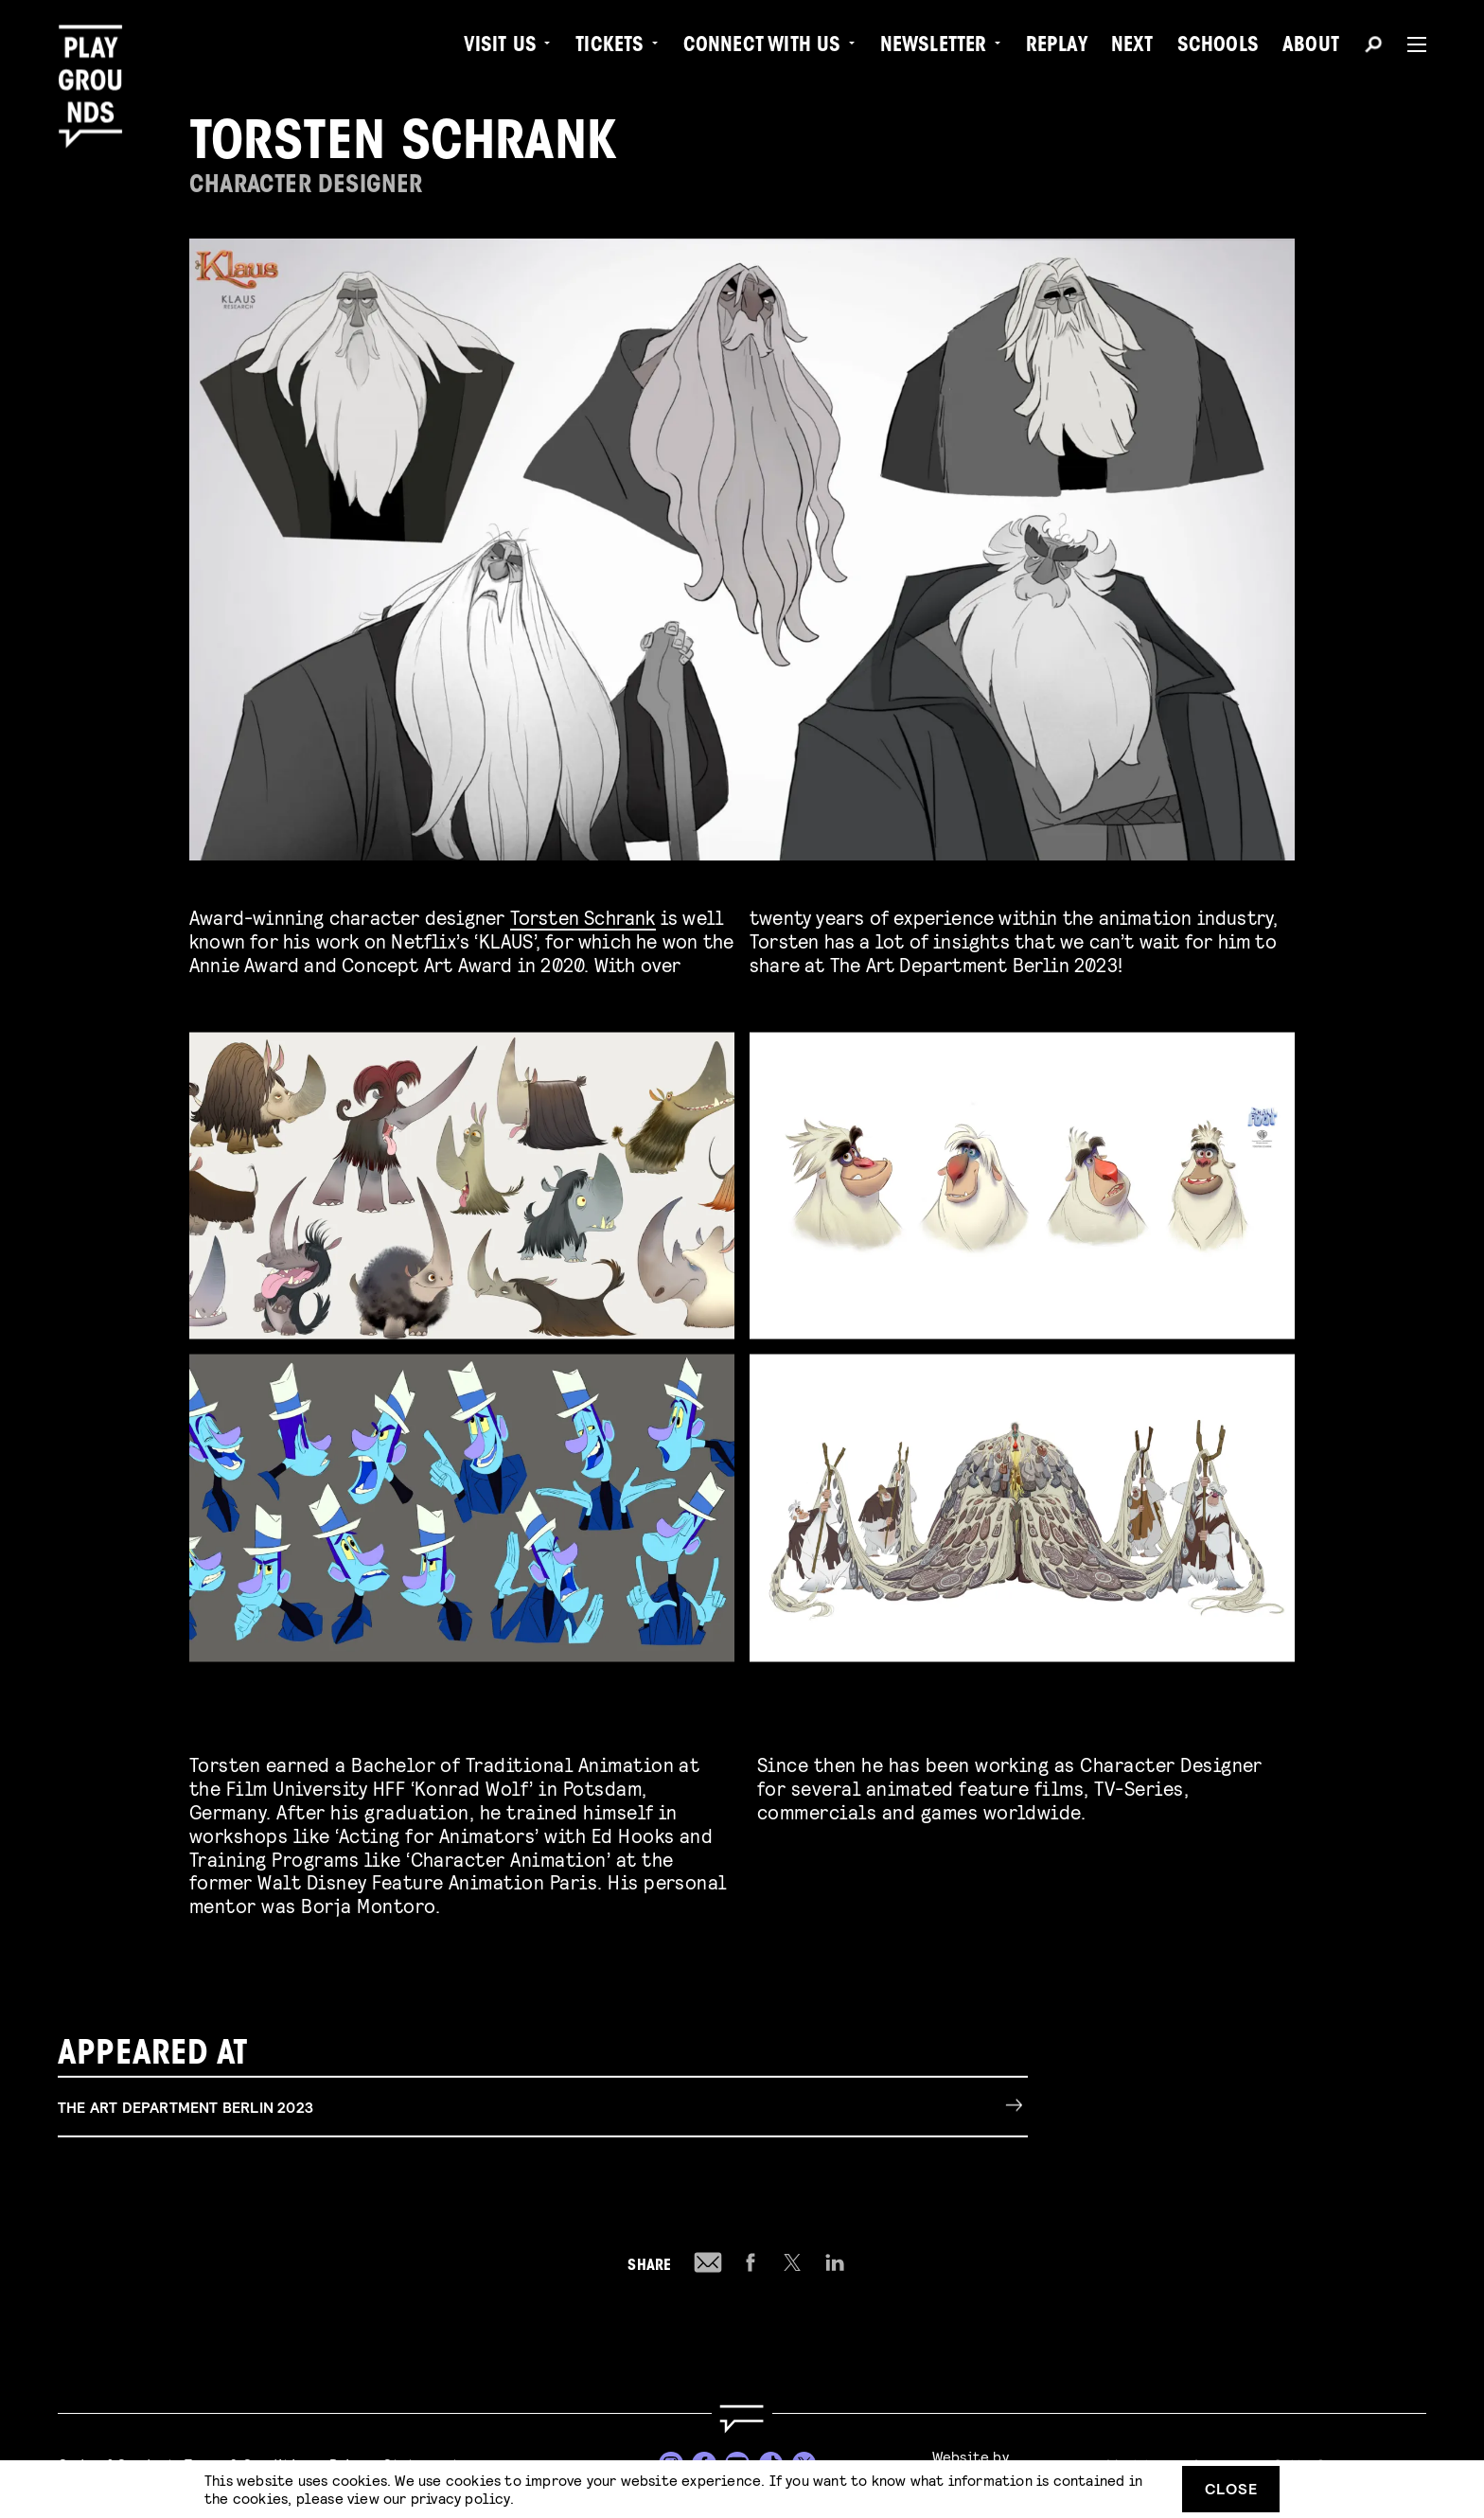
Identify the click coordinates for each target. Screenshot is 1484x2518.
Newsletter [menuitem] (933, 47)
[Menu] (1409, 44)
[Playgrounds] (97, 56)
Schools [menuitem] (1218, 47)
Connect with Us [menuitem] (762, 47)
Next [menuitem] (1132, 47)
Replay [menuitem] (1056, 47)
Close (1231, 2488)
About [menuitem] (1310, 47)
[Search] (1373, 47)
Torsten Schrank (583, 917)
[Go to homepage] (742, 2419)
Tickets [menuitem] (609, 47)
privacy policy (460, 2498)
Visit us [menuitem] (501, 47)
